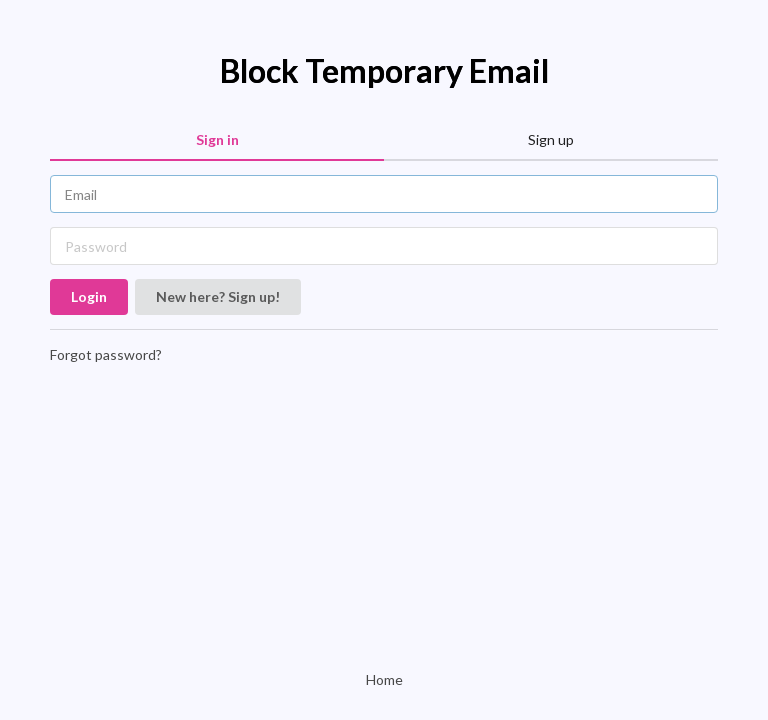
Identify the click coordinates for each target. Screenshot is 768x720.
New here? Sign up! (218, 296)
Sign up (551, 139)
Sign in (217, 139)
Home (384, 679)
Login (89, 296)
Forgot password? (106, 354)
